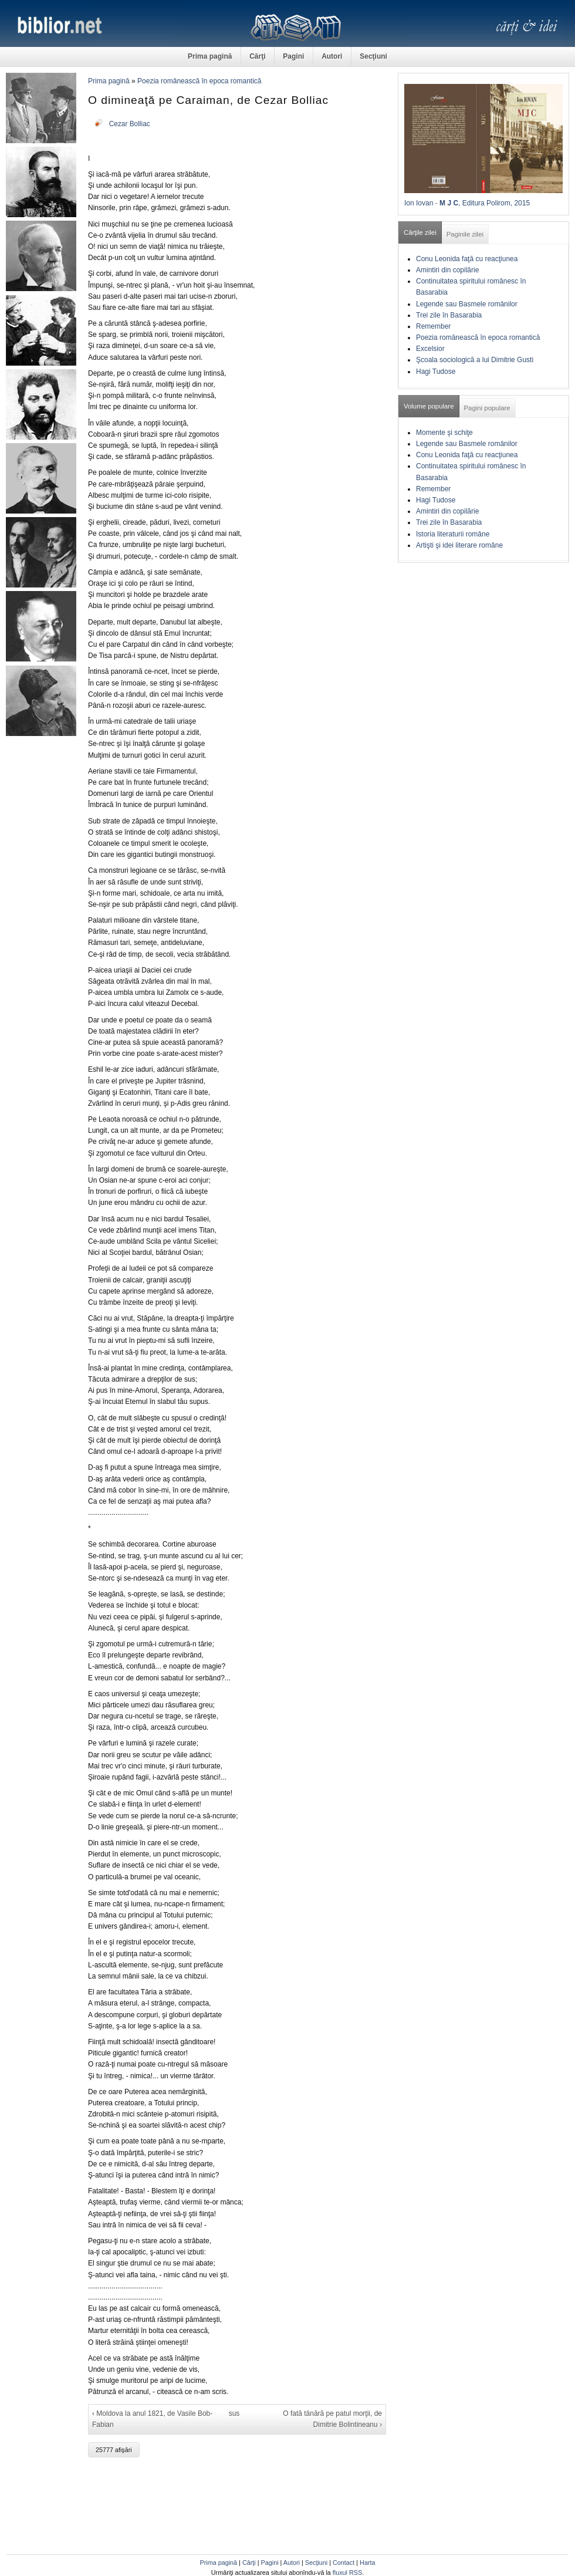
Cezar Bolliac (129, 124)
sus (234, 2413)
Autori (332, 56)
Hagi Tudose (435, 371)
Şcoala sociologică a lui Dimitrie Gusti (474, 360)
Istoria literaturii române (452, 534)
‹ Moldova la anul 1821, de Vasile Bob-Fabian (152, 2419)
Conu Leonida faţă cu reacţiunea (467, 259)
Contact (343, 2562)
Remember (433, 326)
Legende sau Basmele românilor (467, 304)
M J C (448, 203)
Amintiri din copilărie (447, 270)
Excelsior (430, 349)
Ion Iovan (418, 203)
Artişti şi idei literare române (459, 545)
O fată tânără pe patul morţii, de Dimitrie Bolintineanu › (332, 2419)
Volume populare (429, 406)
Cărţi (257, 56)
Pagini (293, 56)
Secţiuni (373, 56)
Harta (367, 2562)
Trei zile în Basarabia (449, 315)
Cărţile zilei (420, 232)
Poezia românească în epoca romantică (199, 81)
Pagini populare (487, 407)
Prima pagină (210, 56)
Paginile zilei (465, 234)
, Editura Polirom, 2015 (494, 203)
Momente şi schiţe (444, 432)
